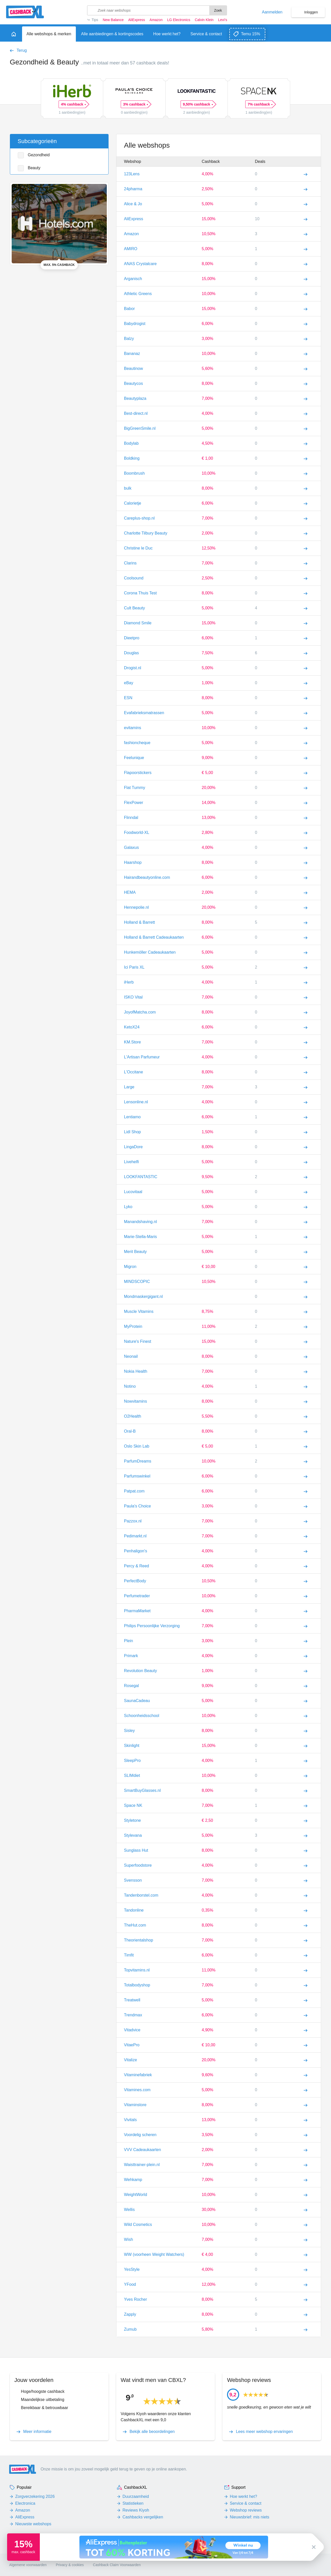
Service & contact (246, 2503)
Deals (260, 161)
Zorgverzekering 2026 (35, 2496)
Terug (22, 50)
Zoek (218, 10)
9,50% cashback (197, 104)
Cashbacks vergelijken (143, 2517)
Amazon (156, 20)
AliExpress (136, 20)
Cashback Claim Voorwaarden (117, 2565)
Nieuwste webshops (33, 2524)
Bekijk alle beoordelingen (152, 2432)
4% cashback (73, 104)
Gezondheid (39, 155)
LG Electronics (178, 20)
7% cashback (260, 104)
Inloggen (311, 12)
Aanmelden (272, 12)
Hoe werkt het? (243, 2496)
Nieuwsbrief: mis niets (249, 2517)
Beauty (34, 168)
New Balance (113, 20)
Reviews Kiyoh (136, 2510)
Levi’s (222, 20)
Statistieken (133, 2503)
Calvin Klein (204, 20)
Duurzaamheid (136, 2496)
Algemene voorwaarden (28, 2565)
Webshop (132, 161)
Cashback (211, 161)
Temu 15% (250, 34)
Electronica (25, 2503)
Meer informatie (37, 2432)
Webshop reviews (246, 2510)
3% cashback (135, 104)
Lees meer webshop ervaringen (264, 2432)
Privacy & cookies (70, 2565)
